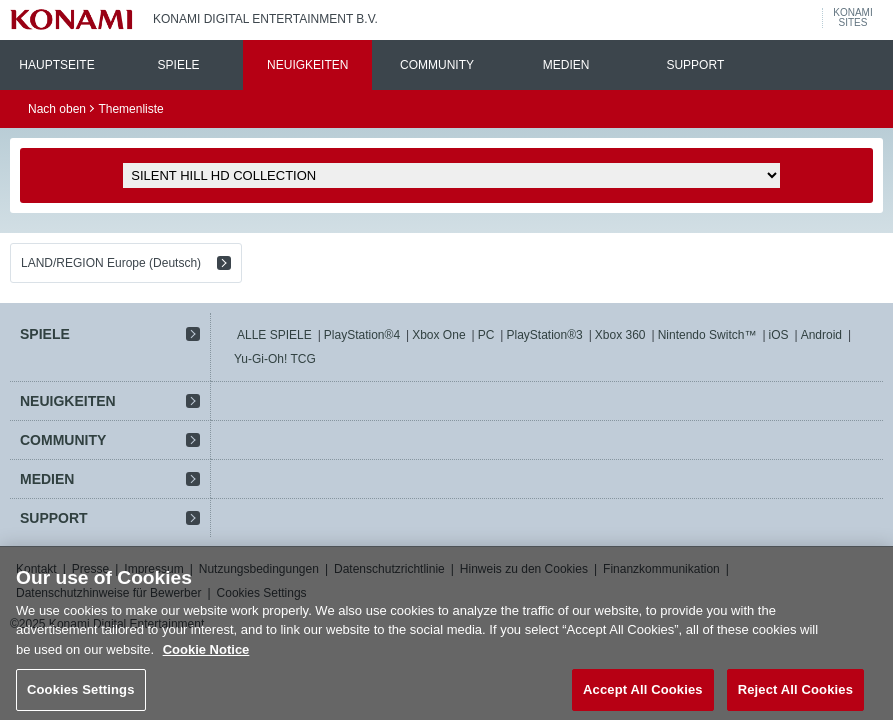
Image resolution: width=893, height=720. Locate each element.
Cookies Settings (81, 697)
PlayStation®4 (362, 335)
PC (486, 335)
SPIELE (179, 65)
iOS (779, 335)
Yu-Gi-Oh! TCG (275, 359)
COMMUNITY (437, 65)
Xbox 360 (620, 335)
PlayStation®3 (544, 335)
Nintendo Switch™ (707, 335)
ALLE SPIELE (274, 335)
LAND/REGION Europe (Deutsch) (111, 263)
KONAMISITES (852, 18)
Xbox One (438, 335)
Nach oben (57, 109)
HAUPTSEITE (56, 65)
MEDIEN (566, 65)
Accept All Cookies (643, 697)
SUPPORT (695, 65)
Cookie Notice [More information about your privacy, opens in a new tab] (206, 656)
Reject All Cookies (795, 697)
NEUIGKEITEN (307, 65)
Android (821, 335)
